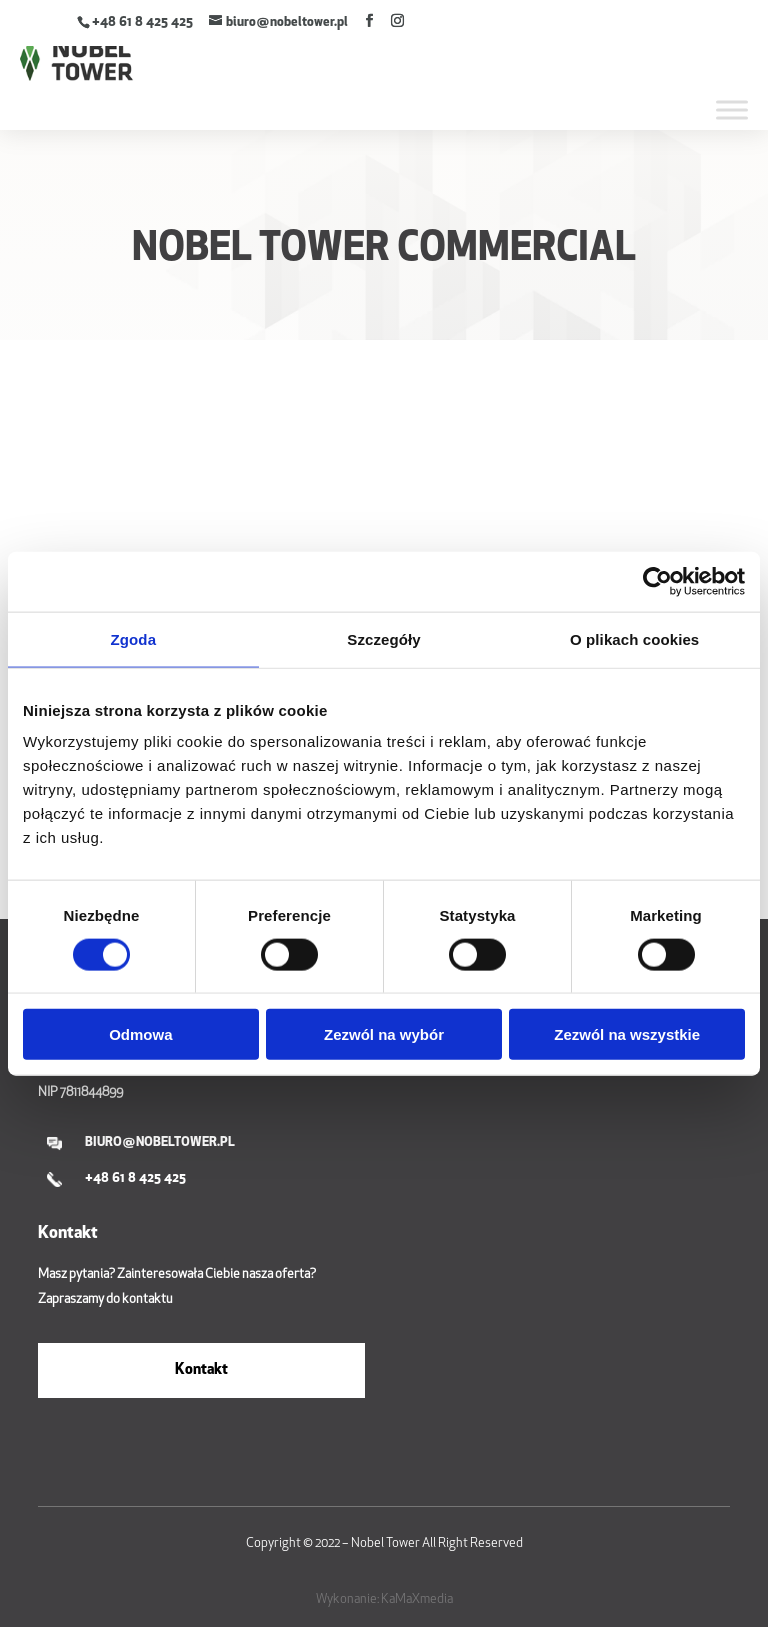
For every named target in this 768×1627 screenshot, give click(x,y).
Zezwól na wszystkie (627, 1034)
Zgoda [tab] (134, 638)
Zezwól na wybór (384, 1034)
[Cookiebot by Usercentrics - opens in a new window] (657, 581)
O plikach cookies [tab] (634, 638)
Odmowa (140, 1034)
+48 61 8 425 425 (142, 22)
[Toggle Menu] (732, 109)
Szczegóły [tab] (383, 638)
